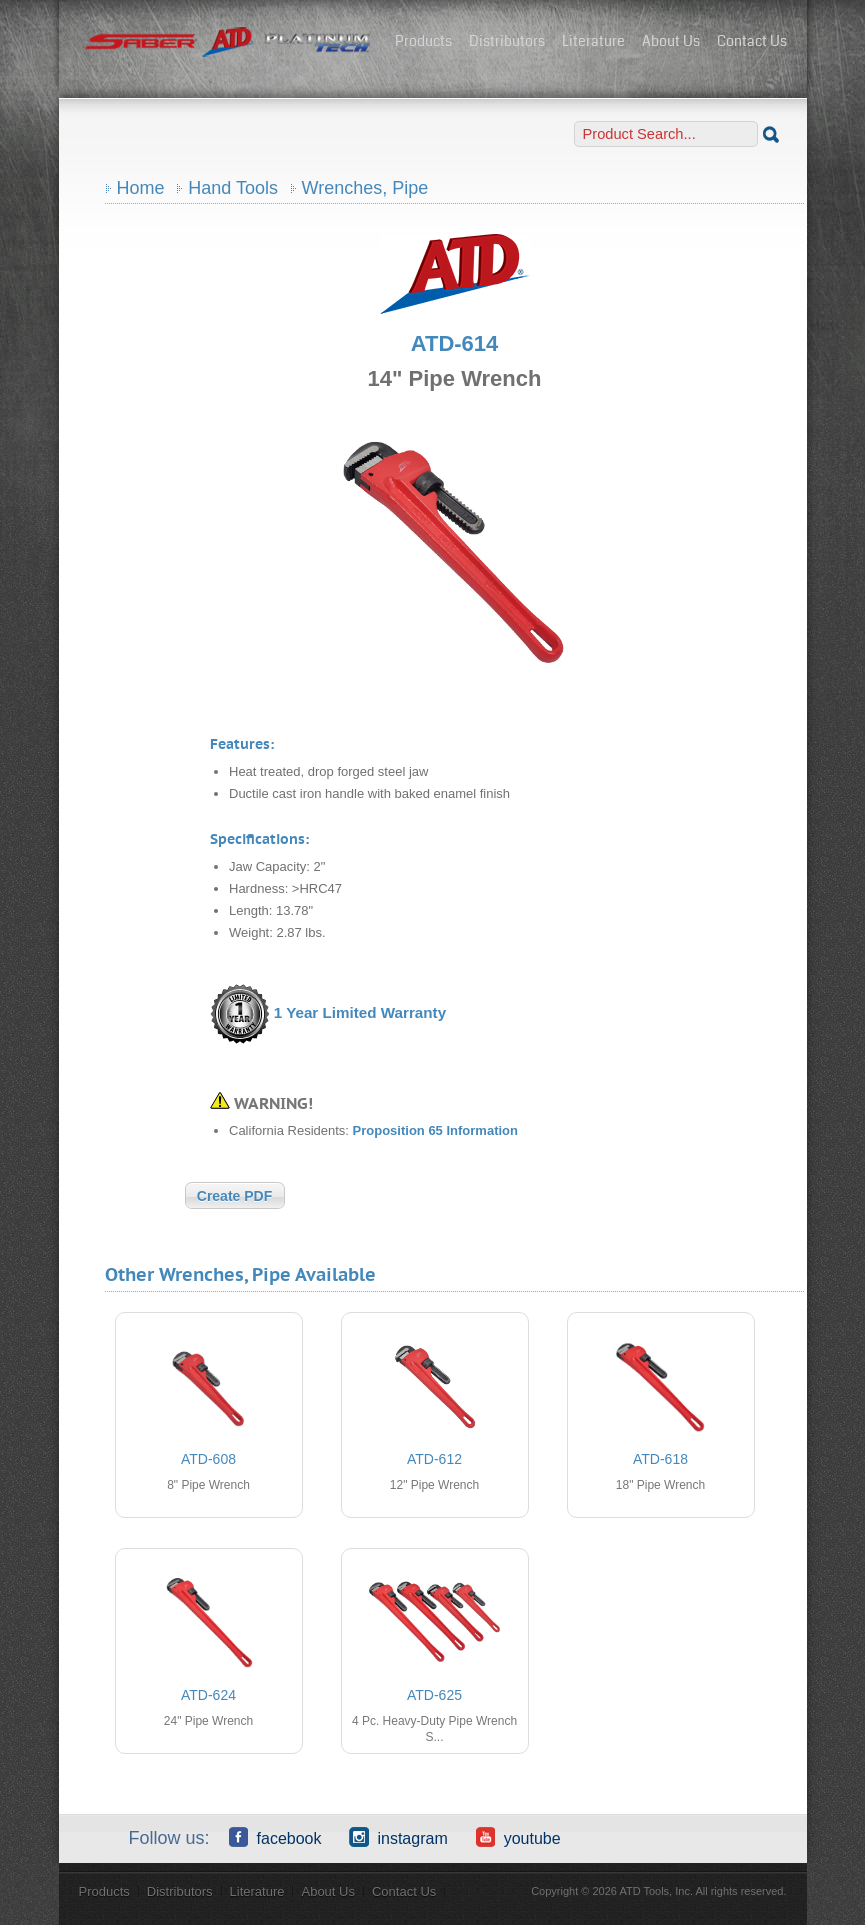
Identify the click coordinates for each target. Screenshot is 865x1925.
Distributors (507, 41)
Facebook (275, 1837)
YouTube (518, 1837)
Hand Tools (233, 188)
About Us (671, 41)
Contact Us (752, 41)
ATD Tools (229, 43)
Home (141, 188)
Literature (593, 41)
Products (423, 41)
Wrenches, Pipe (365, 188)
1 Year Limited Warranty (360, 1012)
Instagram (398, 1837)
